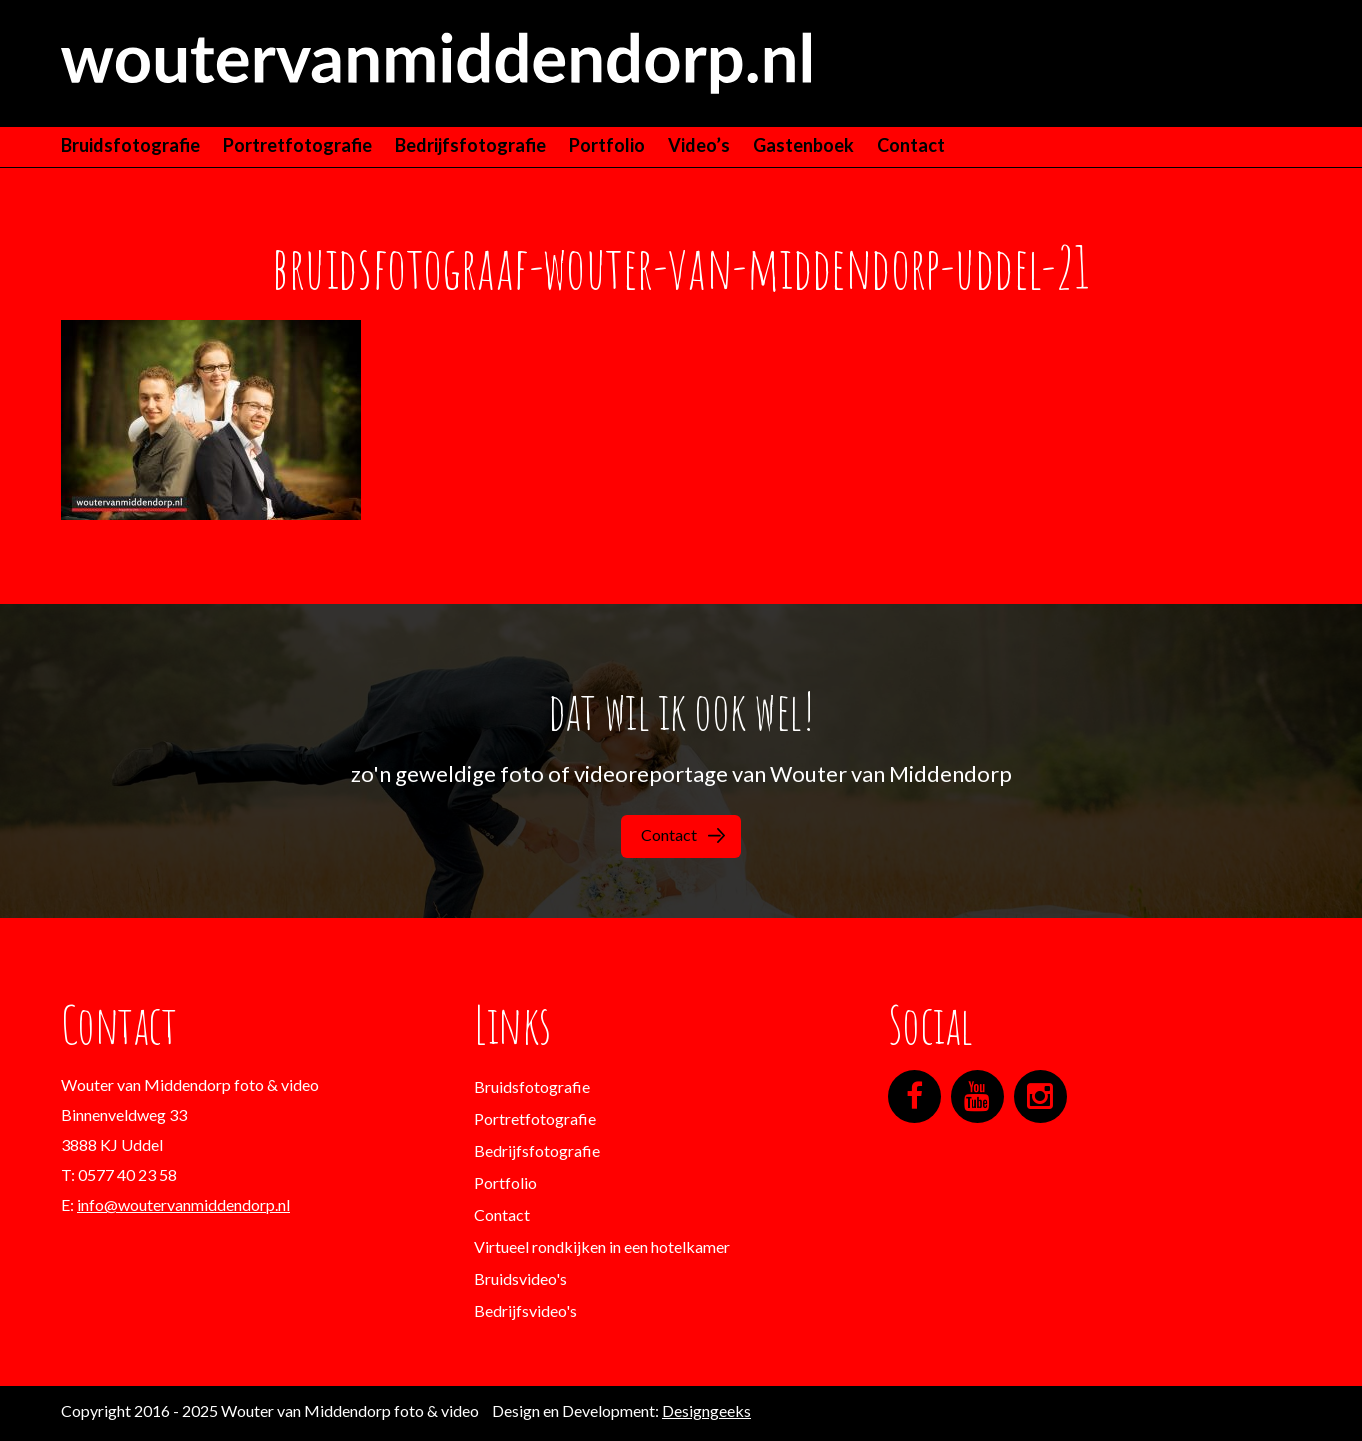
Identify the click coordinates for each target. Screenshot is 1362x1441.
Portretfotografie (297, 145)
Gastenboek (803, 145)
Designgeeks (706, 1410)
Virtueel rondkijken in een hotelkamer (602, 1246)
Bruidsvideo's (520, 1278)
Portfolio (607, 145)
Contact (911, 145)
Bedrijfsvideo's (525, 1310)
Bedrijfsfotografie (470, 145)
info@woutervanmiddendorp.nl (183, 1204)
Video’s (699, 145)
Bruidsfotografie (130, 145)
